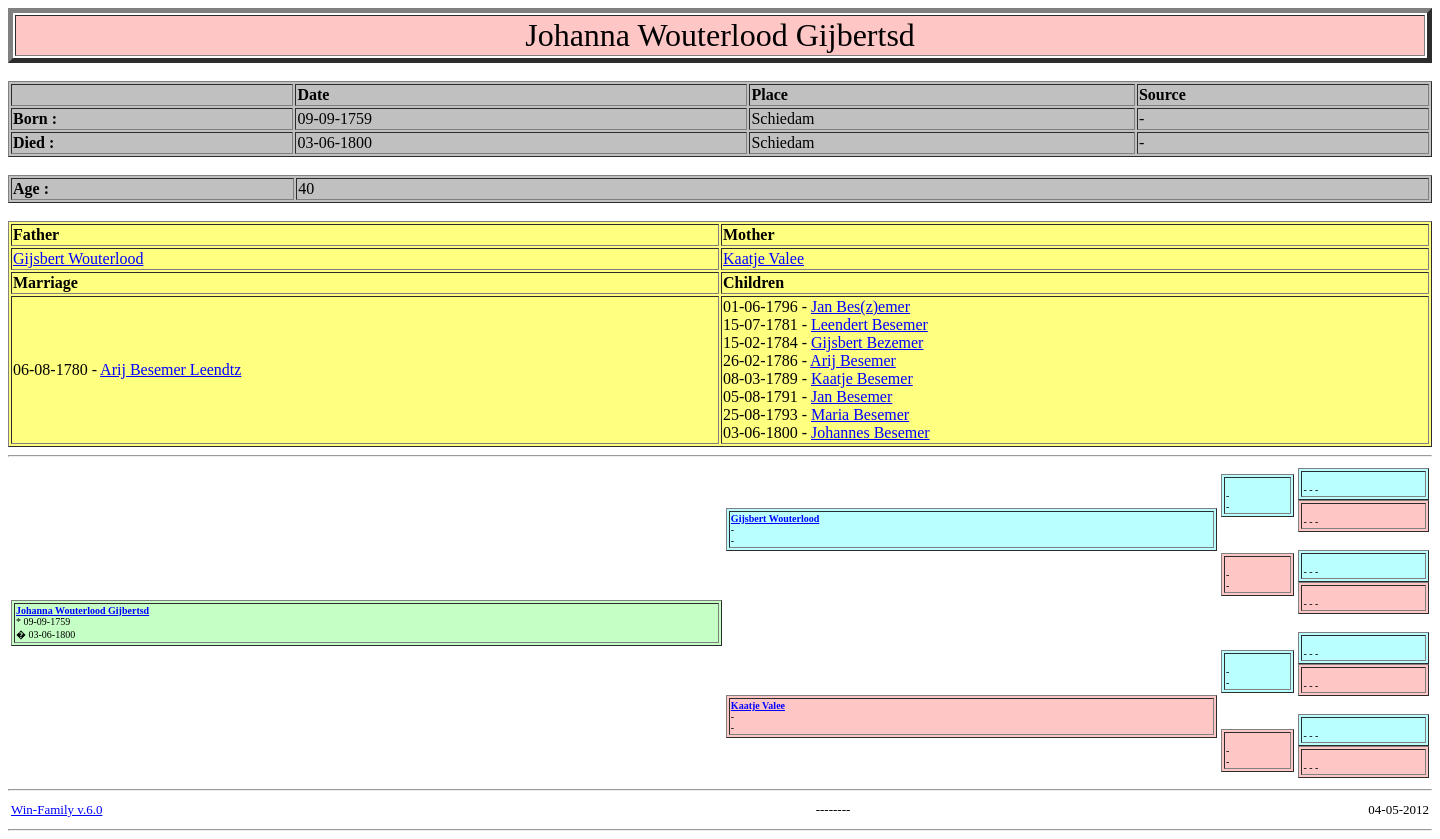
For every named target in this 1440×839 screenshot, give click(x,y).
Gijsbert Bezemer (867, 342)
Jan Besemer (851, 396)
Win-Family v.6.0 (56, 809)
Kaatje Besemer (862, 378)
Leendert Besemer (869, 324)
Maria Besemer (860, 414)
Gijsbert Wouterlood (78, 258)
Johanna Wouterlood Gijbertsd (82, 610)
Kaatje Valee (763, 258)
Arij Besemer (853, 360)
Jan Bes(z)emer (860, 306)
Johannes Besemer (870, 432)
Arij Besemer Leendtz (170, 369)
